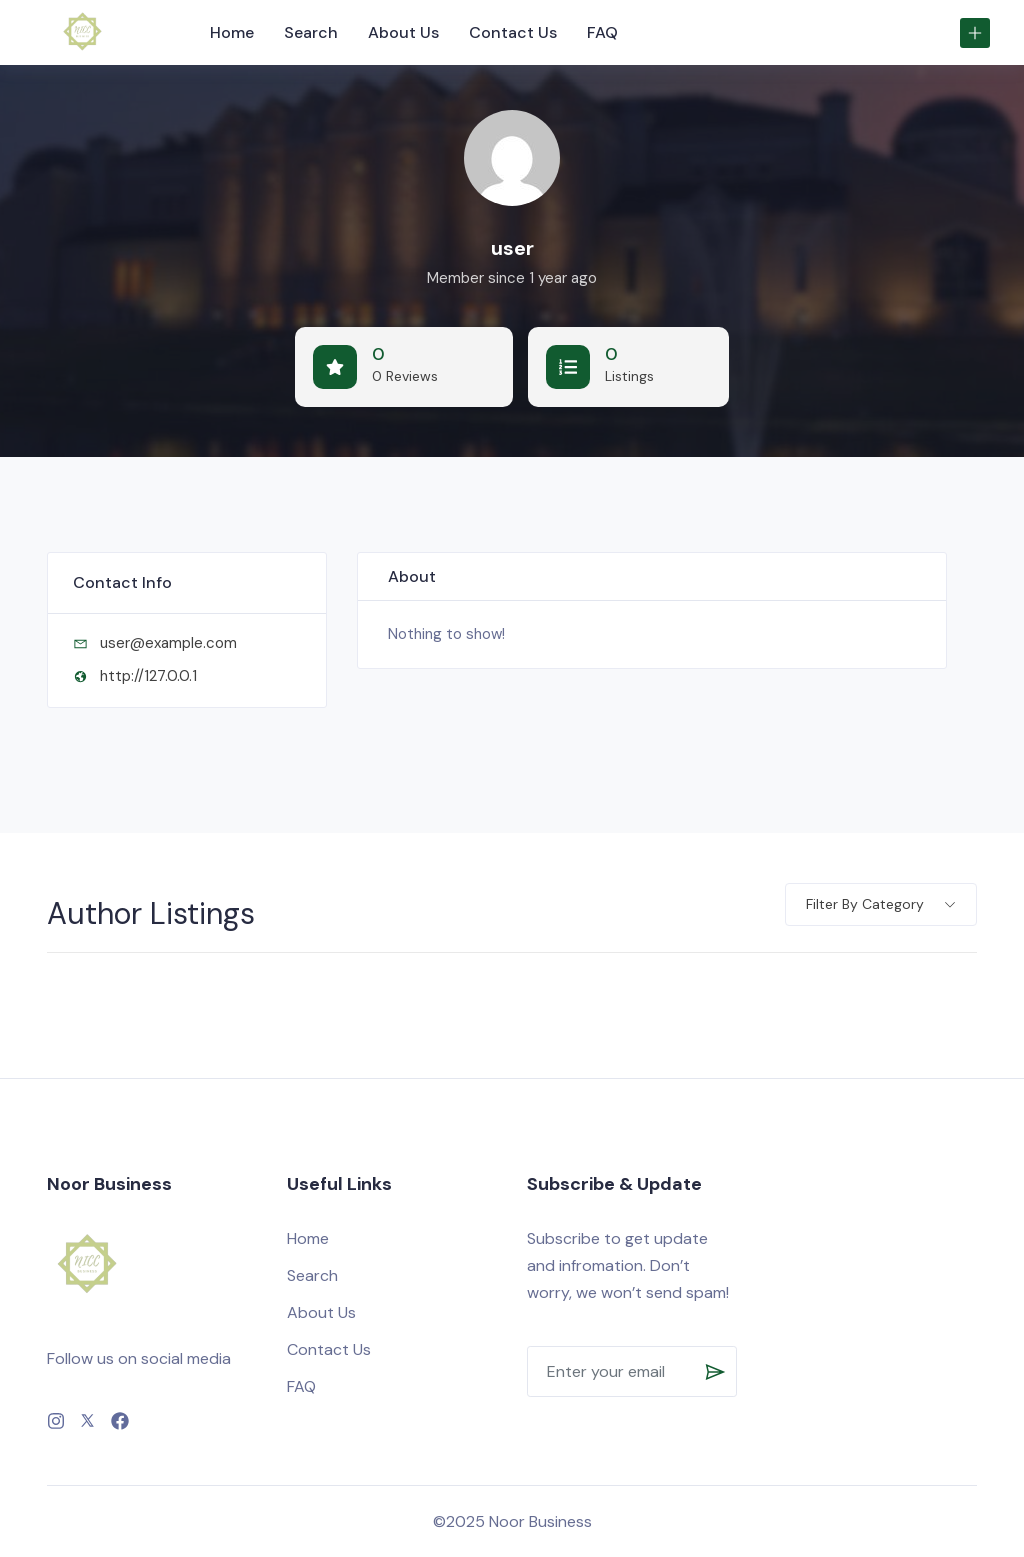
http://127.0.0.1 (148, 676)
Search (311, 32)
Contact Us (513, 32)
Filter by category (865, 904)
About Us (403, 32)
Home (232, 32)
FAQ (602, 32)
